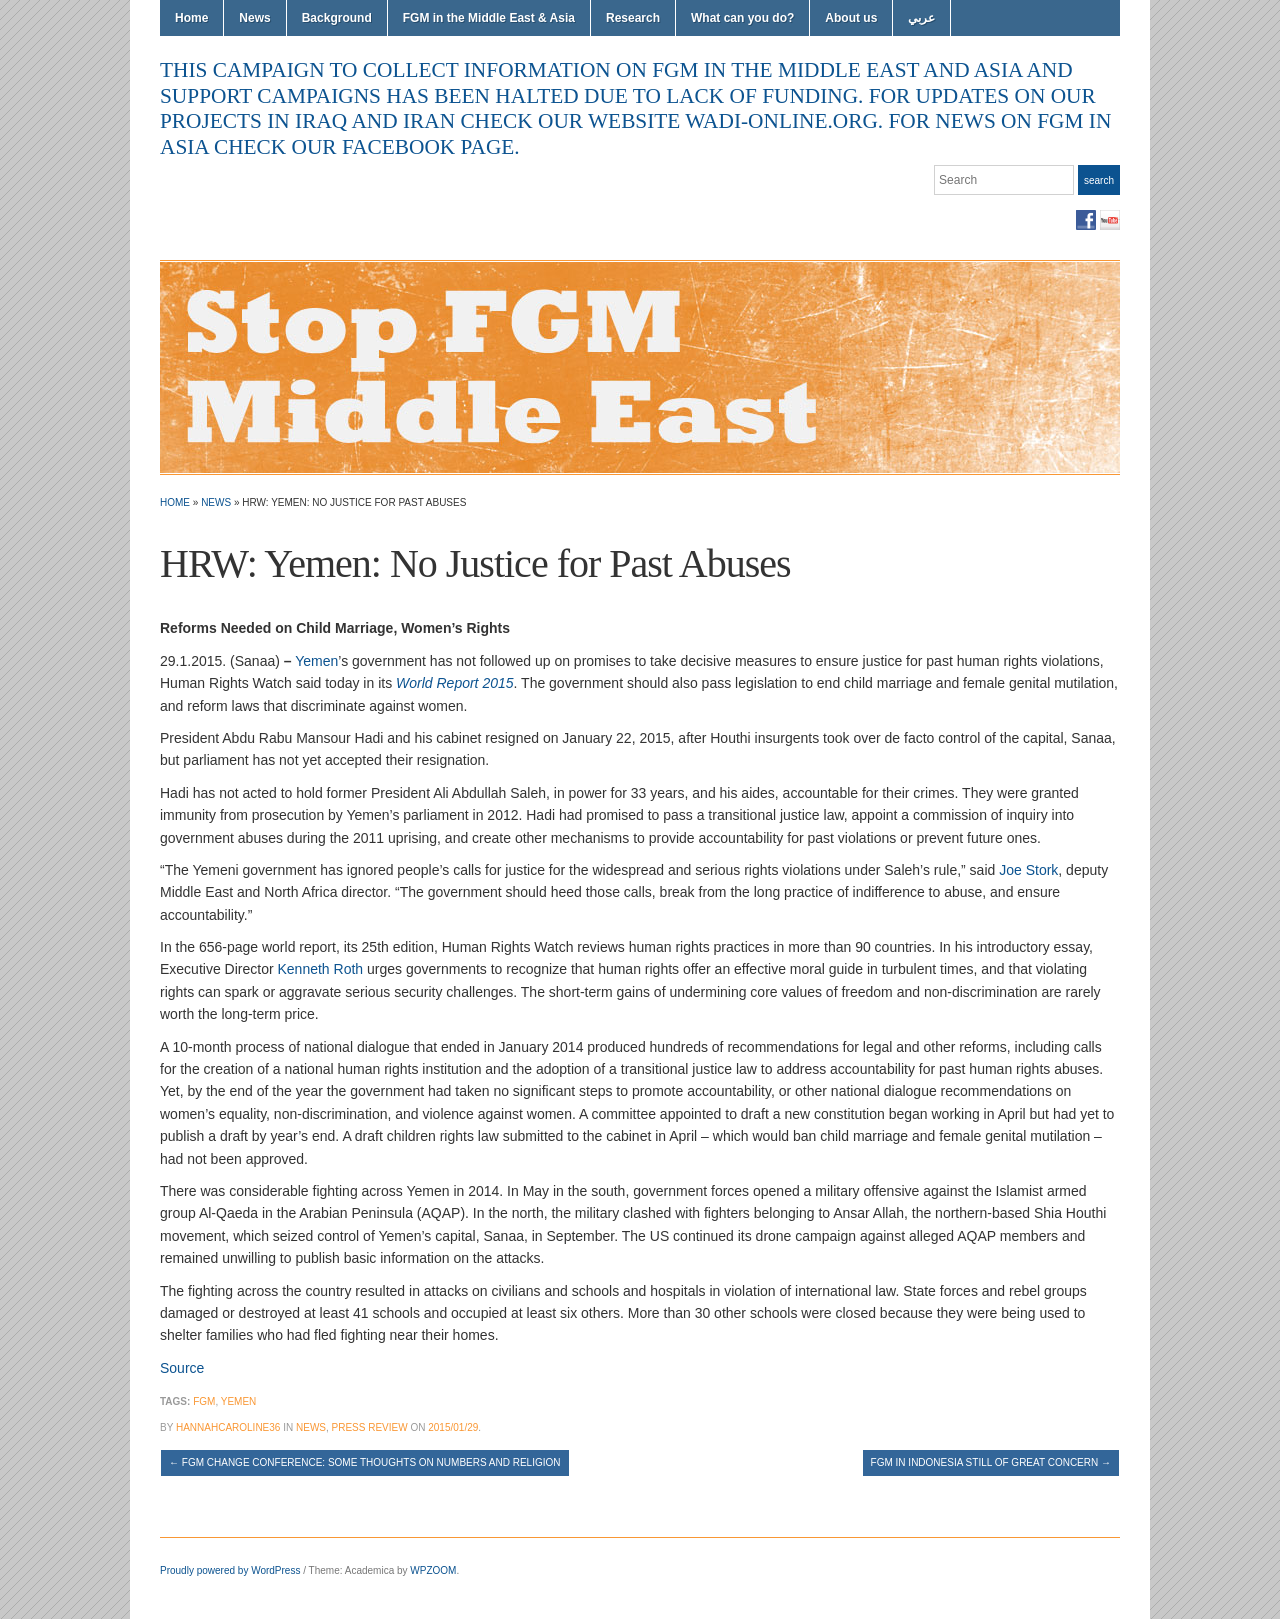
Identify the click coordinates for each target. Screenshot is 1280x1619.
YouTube (1110, 220)
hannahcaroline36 (228, 1427)
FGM (204, 1401)
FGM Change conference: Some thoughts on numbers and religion (365, 1462)
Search (1099, 180)
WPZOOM (433, 1570)
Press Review (370, 1427)
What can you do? (742, 18)
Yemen (316, 661)
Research (633, 18)
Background (337, 18)
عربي (921, 18)
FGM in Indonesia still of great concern (991, 1462)
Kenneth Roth (320, 969)
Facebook (1086, 220)
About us (851, 18)
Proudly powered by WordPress (230, 1570)
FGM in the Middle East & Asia (489, 18)
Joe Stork (1028, 870)
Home (191, 18)
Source (182, 1368)
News (254, 18)
